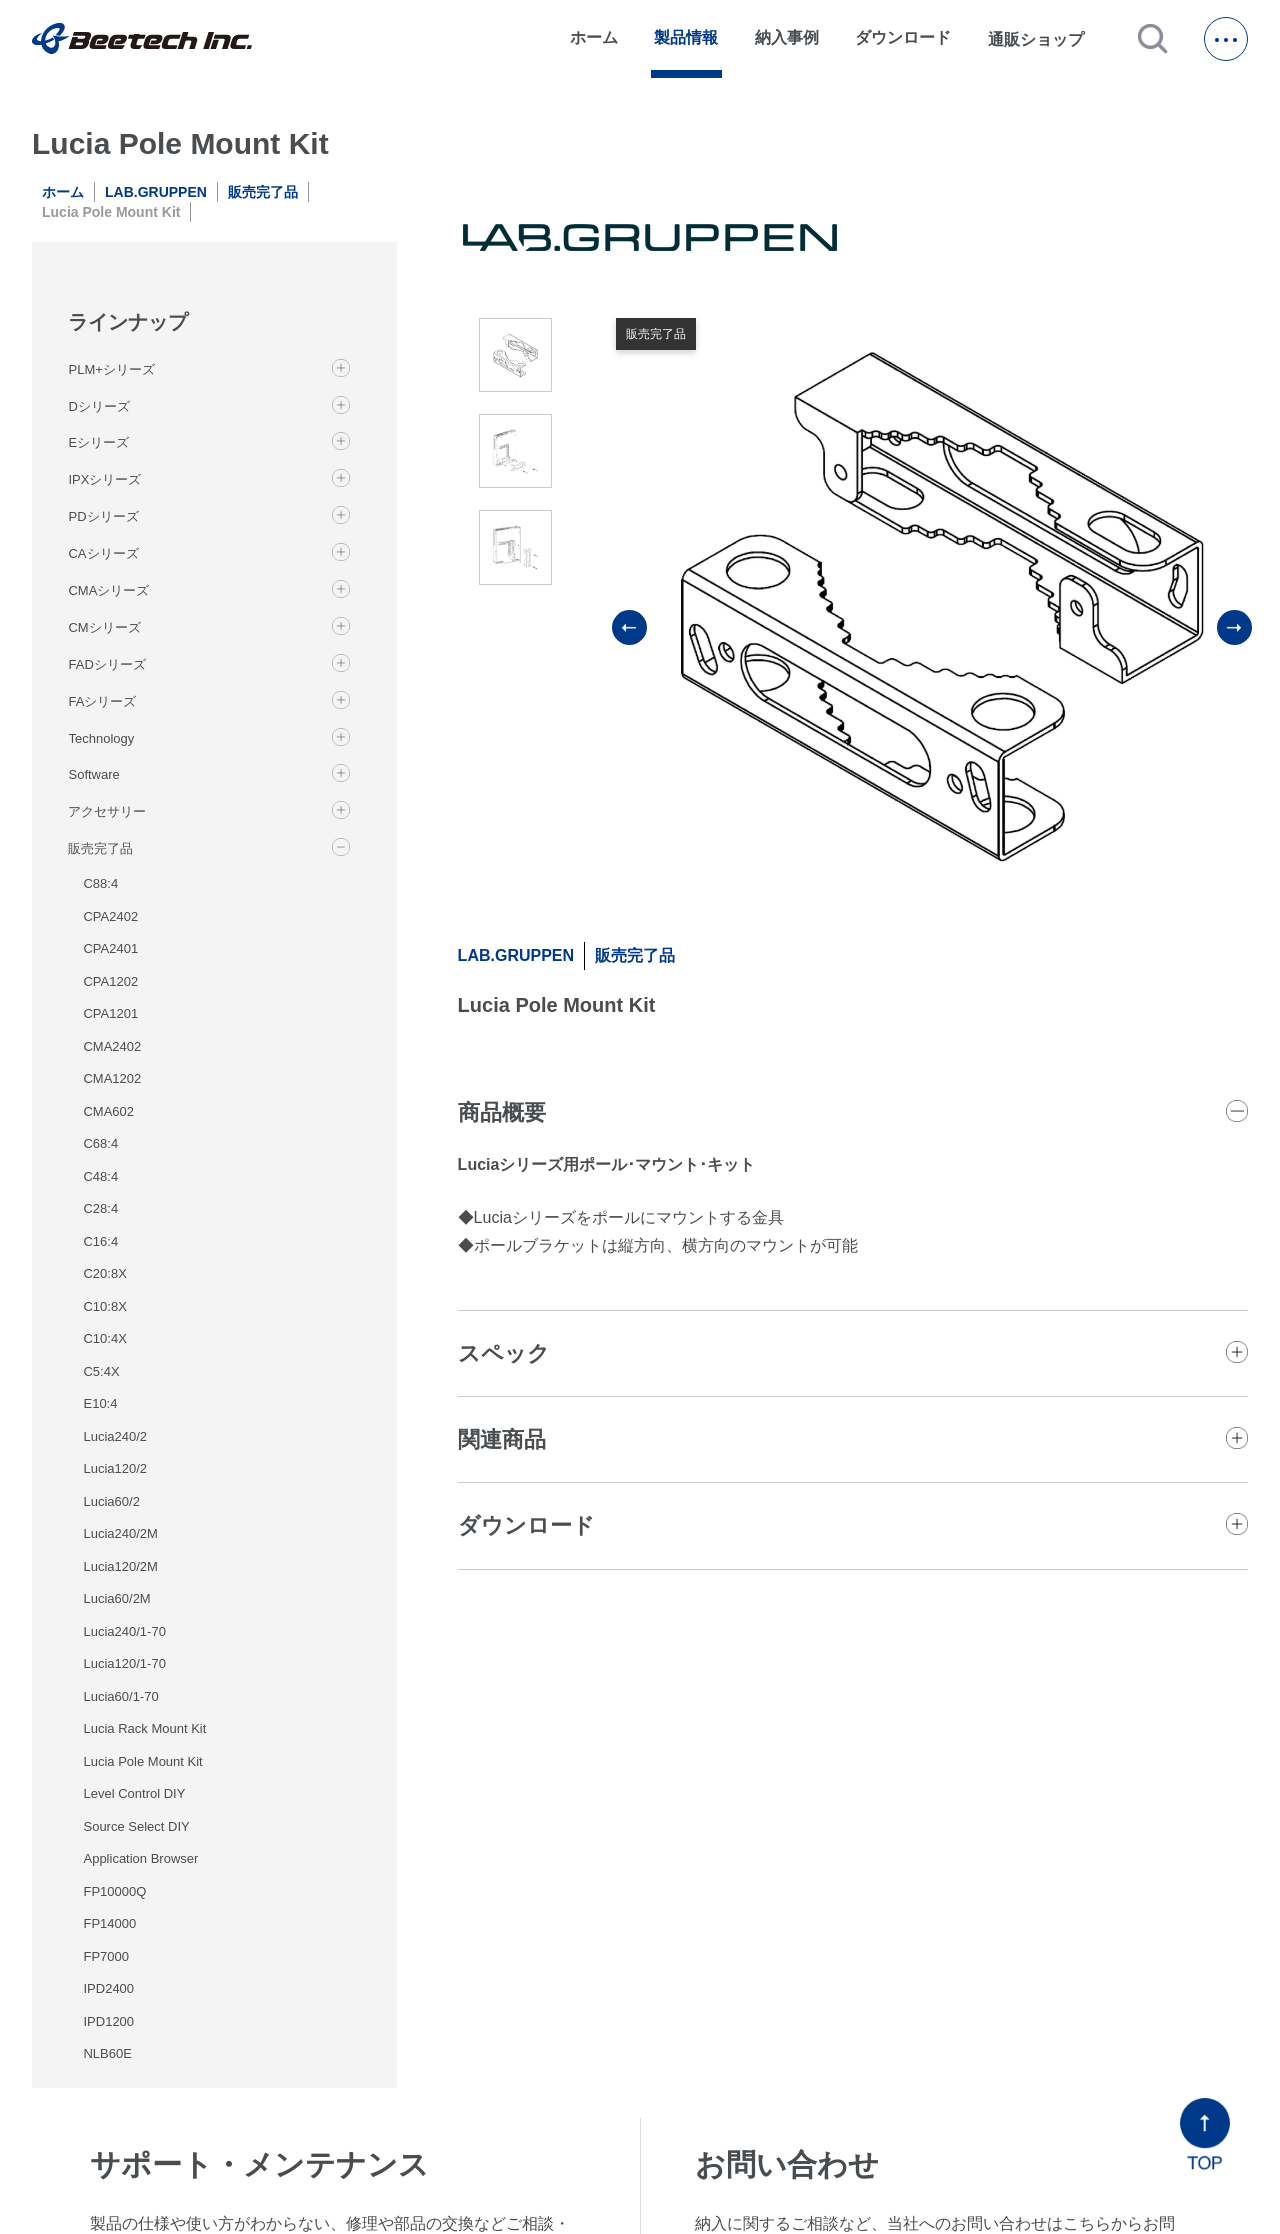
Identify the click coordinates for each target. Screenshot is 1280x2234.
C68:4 (100, 1143)
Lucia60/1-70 (120, 1696)
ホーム (594, 37)
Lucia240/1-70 (124, 1631)
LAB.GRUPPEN (156, 192)
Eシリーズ (98, 442)
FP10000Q (114, 1891)
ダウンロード (903, 37)
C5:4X (101, 1371)
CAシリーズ (103, 553)
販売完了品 (263, 192)
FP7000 (106, 1956)
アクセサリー (107, 811)
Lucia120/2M (120, 1566)
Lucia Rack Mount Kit (144, 1728)
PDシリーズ (103, 516)
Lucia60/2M (116, 1598)
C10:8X (104, 1306)
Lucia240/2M (120, 1533)
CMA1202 (112, 1078)
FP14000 (109, 1923)
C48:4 (100, 1176)
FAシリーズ (102, 701)
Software (93, 774)
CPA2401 (110, 948)
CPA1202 (110, 981)
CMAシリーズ (108, 590)
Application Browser (140, 1858)
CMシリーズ (104, 627)
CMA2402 (112, 1046)
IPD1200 (108, 2021)
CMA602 (108, 1111)
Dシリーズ (98, 406)
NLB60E (107, 2053)
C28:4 (100, 1208)
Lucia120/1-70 (124, 1663)
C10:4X (104, 1338)
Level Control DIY (134, 1793)
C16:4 (100, 1241)
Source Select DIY (136, 1826)
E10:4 (100, 1403)
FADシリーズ (106, 664)
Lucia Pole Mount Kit (142, 1761)
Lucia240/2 (115, 1436)
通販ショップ (1045, 39)
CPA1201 (110, 1013)
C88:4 (100, 883)
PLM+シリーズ (111, 369)
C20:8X (104, 1273)
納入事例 (787, 37)
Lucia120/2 (115, 1468)
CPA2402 (110, 916)
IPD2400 (108, 1988)
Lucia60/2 (111, 1501)
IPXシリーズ (104, 479)
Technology (101, 738)
